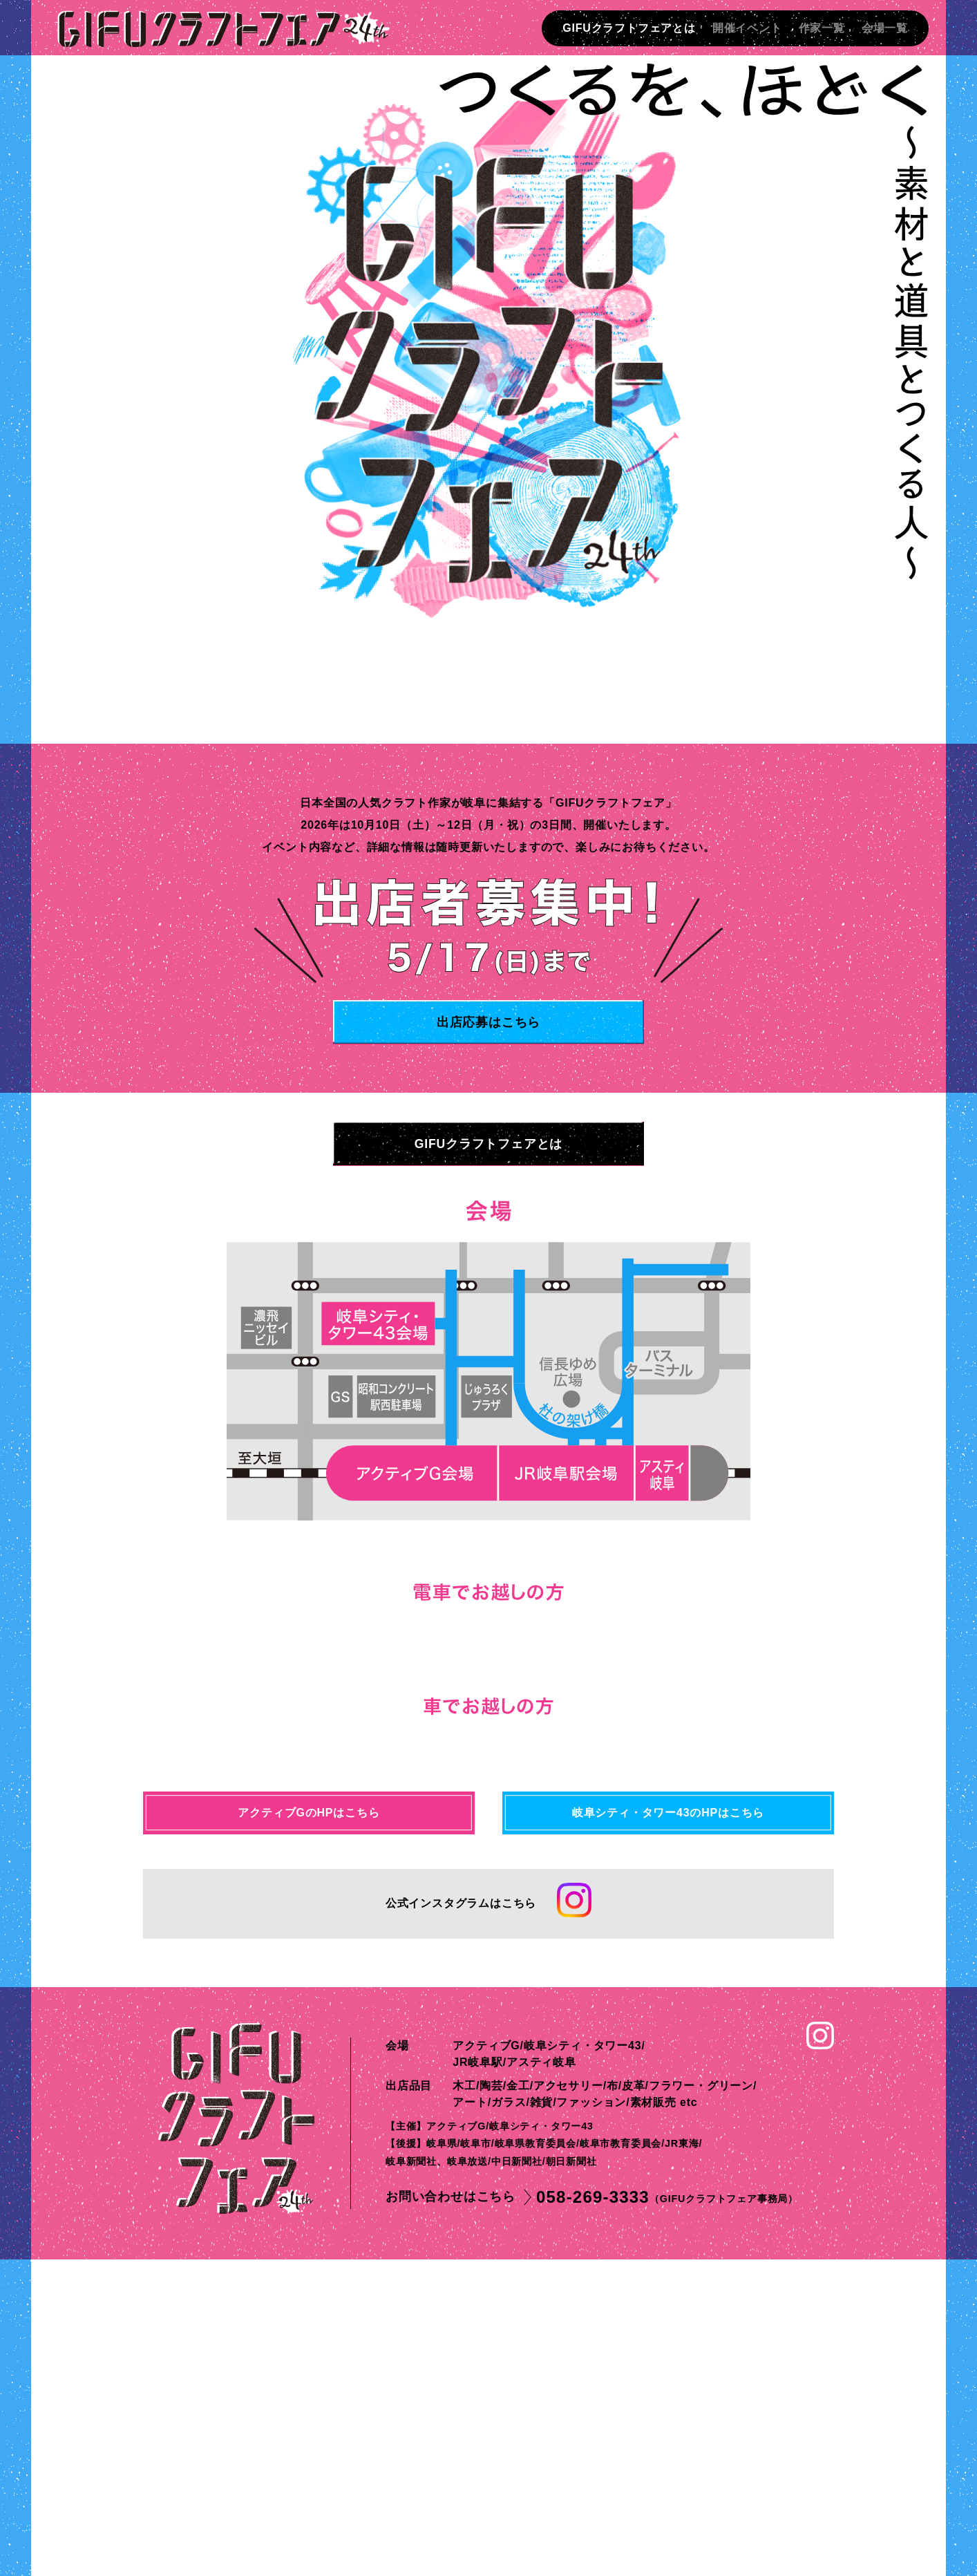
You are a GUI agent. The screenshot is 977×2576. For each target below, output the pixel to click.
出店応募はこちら (488, 1022)
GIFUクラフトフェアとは (629, 28)
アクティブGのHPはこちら (308, 2129)
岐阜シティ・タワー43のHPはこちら (668, 2129)
